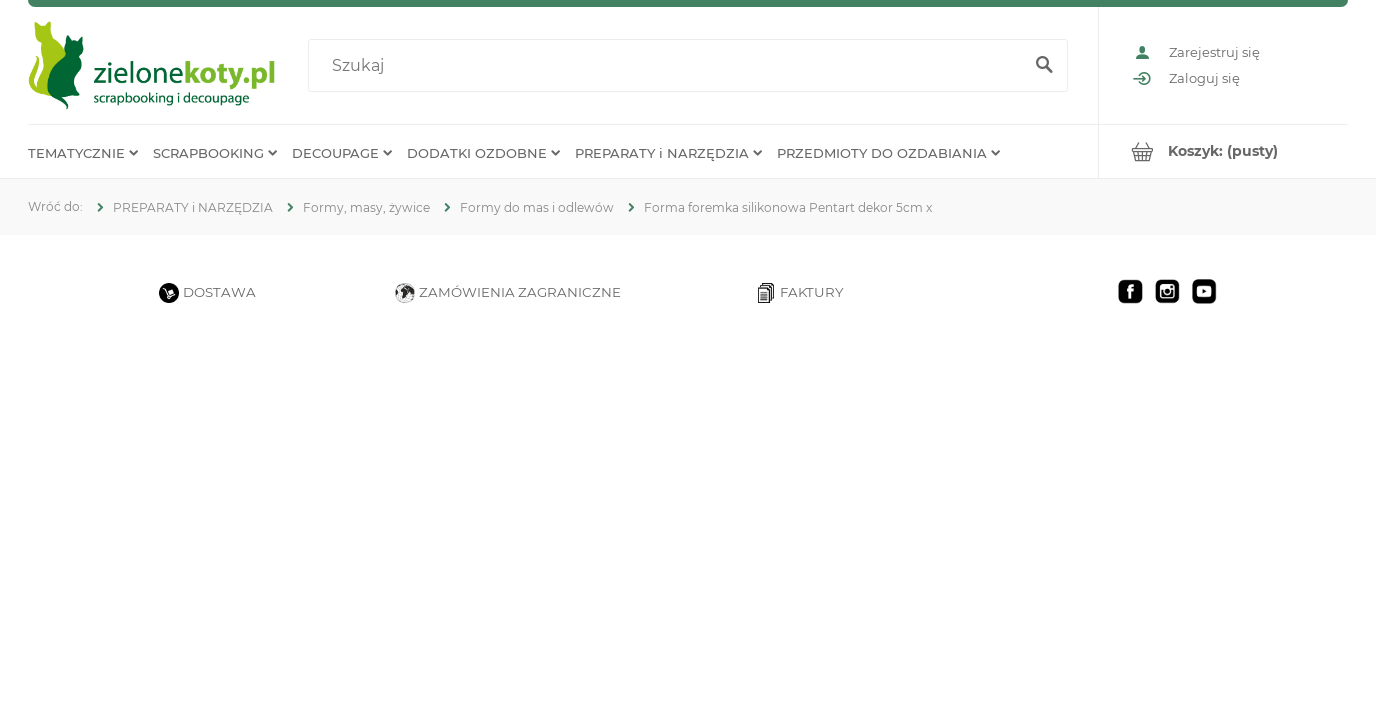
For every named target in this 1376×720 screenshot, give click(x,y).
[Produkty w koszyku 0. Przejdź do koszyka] (1223, 151)
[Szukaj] (1044, 66)
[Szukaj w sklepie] (669, 66)
